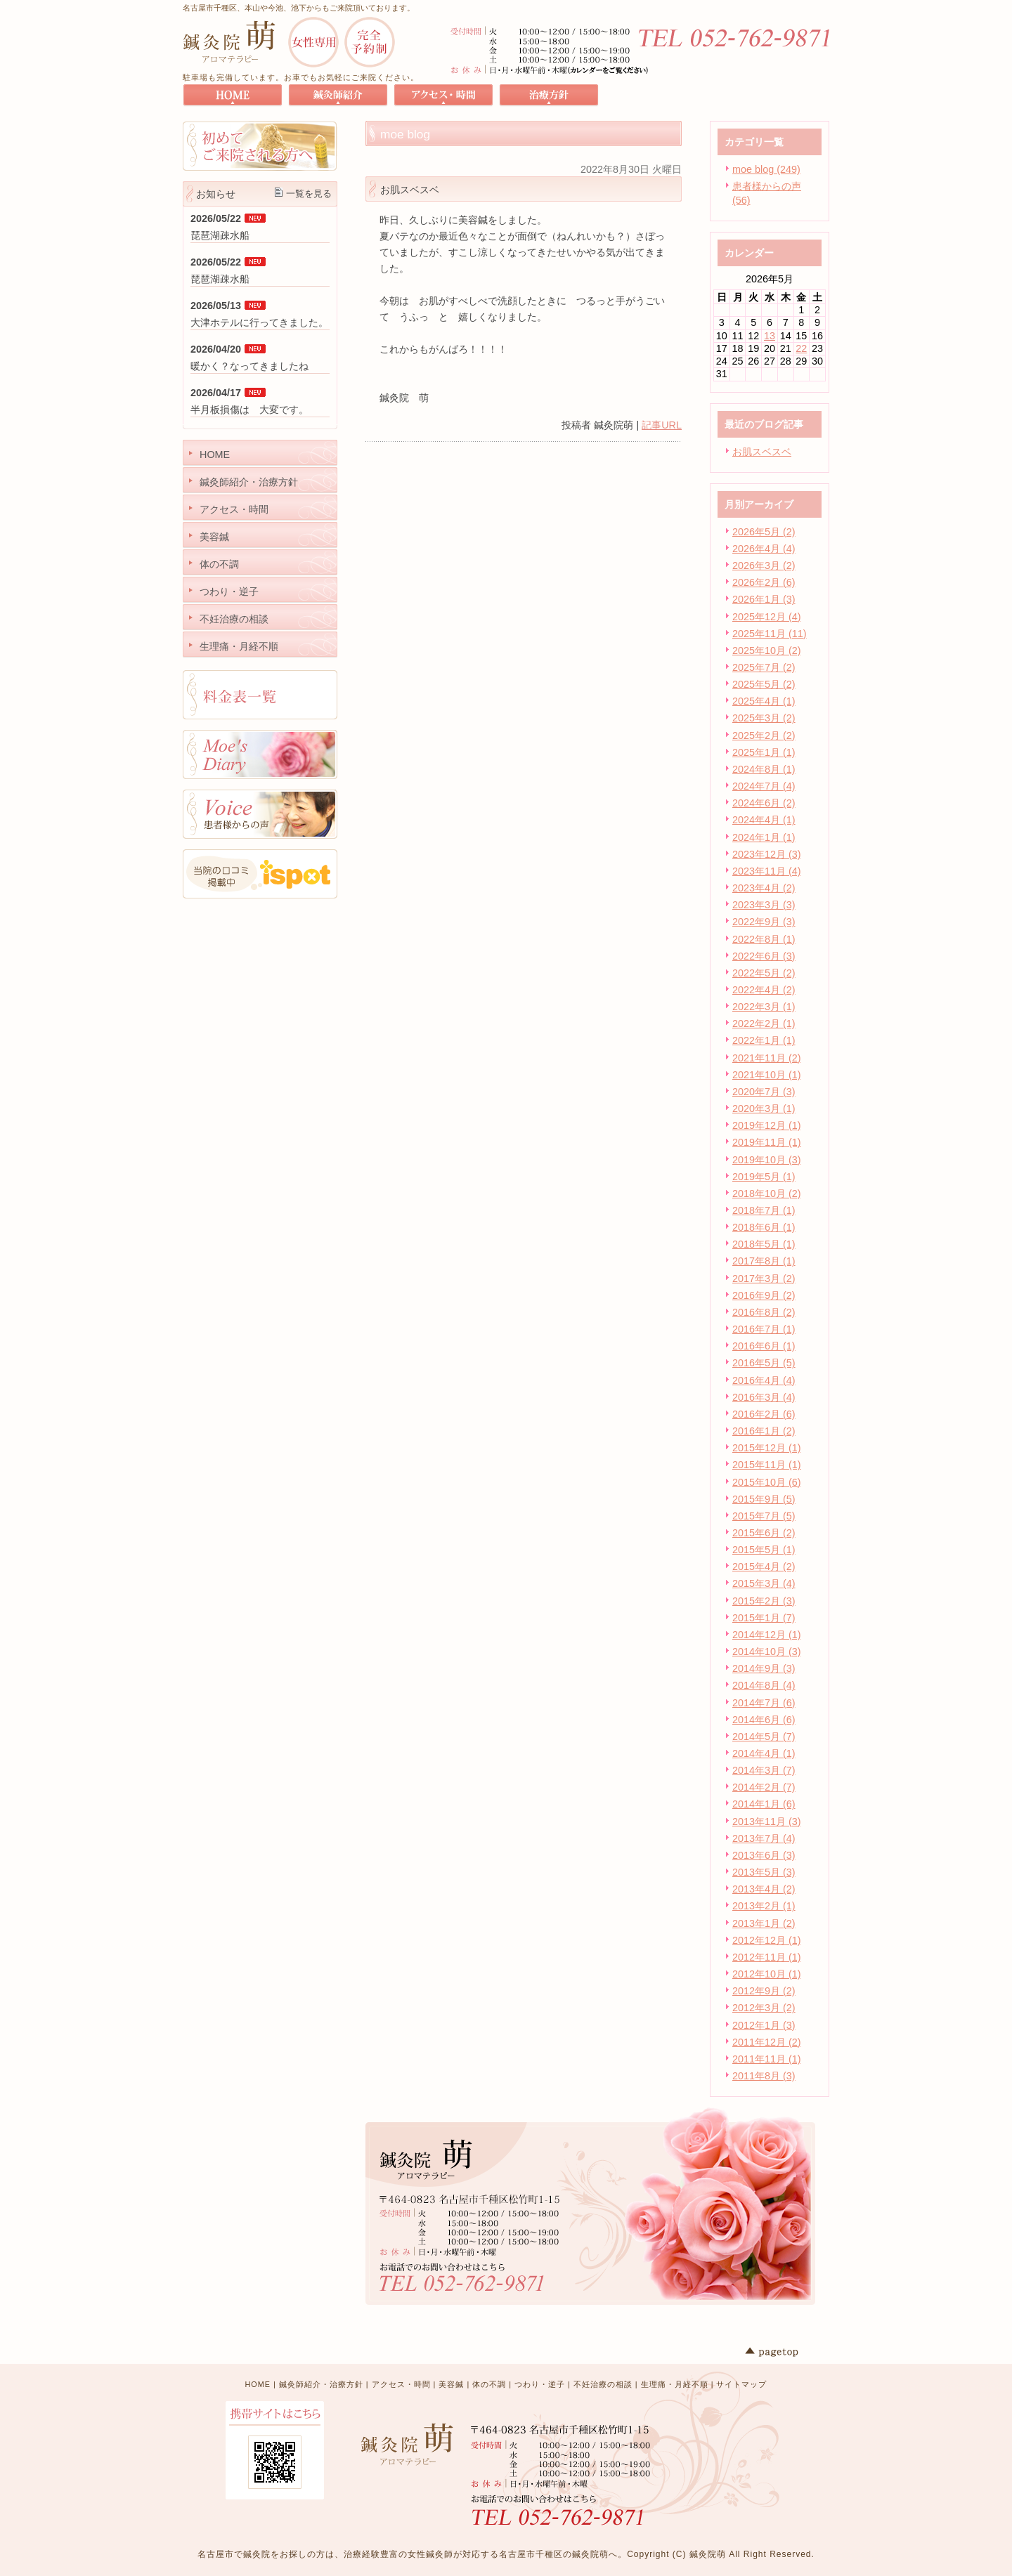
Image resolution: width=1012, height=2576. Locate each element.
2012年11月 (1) (766, 1957)
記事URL (662, 425)
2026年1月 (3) (764, 599)
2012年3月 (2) (764, 2007)
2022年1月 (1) (764, 1040)
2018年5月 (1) (764, 1244)
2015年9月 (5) (764, 1499)
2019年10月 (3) (766, 1159)
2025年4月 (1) (764, 701)
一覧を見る (309, 193)
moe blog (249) (766, 169)
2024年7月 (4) (764, 786)
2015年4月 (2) (764, 1566)
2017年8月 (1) (764, 1261)
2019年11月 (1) (766, 1142)
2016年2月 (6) (764, 1414)
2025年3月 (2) (764, 718)
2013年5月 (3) (764, 1872)
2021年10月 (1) (766, 1074)
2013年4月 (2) (764, 1889)
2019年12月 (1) (766, 1125)
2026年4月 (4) (764, 548)
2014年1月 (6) (764, 1804)
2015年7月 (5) (764, 1516)
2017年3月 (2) (764, 1278)
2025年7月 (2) (764, 667)
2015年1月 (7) (764, 1617)
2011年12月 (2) (766, 2042)
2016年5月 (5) (764, 1362)
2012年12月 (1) (766, 1940)
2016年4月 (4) (764, 1380)
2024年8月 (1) (764, 769)
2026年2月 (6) (764, 582)
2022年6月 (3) (764, 956)
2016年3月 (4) (764, 1397)
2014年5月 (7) (764, 1736)
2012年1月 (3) (764, 2025)
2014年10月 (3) (766, 1651)
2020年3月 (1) (764, 1108)
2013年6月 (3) (764, 1855)
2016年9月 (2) (764, 1295)
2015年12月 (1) (766, 1447)
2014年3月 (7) (764, 1770)
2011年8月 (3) (764, 2075)
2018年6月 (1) (764, 1227)
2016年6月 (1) (764, 1346)
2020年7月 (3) (764, 1091)
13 (769, 335)
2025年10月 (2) (766, 650)
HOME (258, 2384)
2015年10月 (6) (766, 1482)
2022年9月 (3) (764, 921)
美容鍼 (451, 2384)
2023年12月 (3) (766, 854)
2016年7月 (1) (764, 1329)
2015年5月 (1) (764, 1549)
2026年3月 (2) (764, 565)
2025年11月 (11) (769, 633)
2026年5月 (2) (764, 531)
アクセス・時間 (401, 2384)
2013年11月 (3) (766, 1821)
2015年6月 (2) (764, 1532)
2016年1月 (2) (764, 1431)
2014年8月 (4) (764, 1685)
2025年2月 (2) (764, 735)
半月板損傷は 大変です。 (249, 409)
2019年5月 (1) (764, 1176)
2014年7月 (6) (764, 1702)
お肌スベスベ (761, 451)
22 (801, 348)
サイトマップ (741, 2384)
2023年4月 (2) (764, 888)
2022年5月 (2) (764, 973)
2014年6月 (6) (764, 1719)
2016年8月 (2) (764, 1312)
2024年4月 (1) (764, 819)
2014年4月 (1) (764, 1753)
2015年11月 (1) (766, 1464)
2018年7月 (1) (764, 1210)
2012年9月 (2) (764, 1990)
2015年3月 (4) (764, 1583)
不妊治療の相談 (602, 2384)
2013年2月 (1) (764, 1905)
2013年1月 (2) (764, 1923)
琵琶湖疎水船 (219, 235)
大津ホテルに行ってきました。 (259, 322)
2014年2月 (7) (764, 1787)
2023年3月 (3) (764, 904)
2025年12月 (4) (766, 616)
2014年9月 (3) (764, 1668)
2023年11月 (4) (766, 871)
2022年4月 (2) (764, 989)
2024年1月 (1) (764, 837)
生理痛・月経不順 (674, 2384)
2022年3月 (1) (764, 1006)
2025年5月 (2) (764, 684)
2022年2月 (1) (764, 1023)
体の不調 (489, 2384)
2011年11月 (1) (766, 2059)
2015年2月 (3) (764, 1601)
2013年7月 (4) (764, 1838)
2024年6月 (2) (764, 803)
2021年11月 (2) (766, 1058)
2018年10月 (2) (766, 1193)
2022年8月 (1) (764, 939)
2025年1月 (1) (764, 752)
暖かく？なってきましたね (249, 366)
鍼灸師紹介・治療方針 (321, 2384)
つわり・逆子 (539, 2384)
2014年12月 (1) (766, 1634)
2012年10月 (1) (766, 1974)
